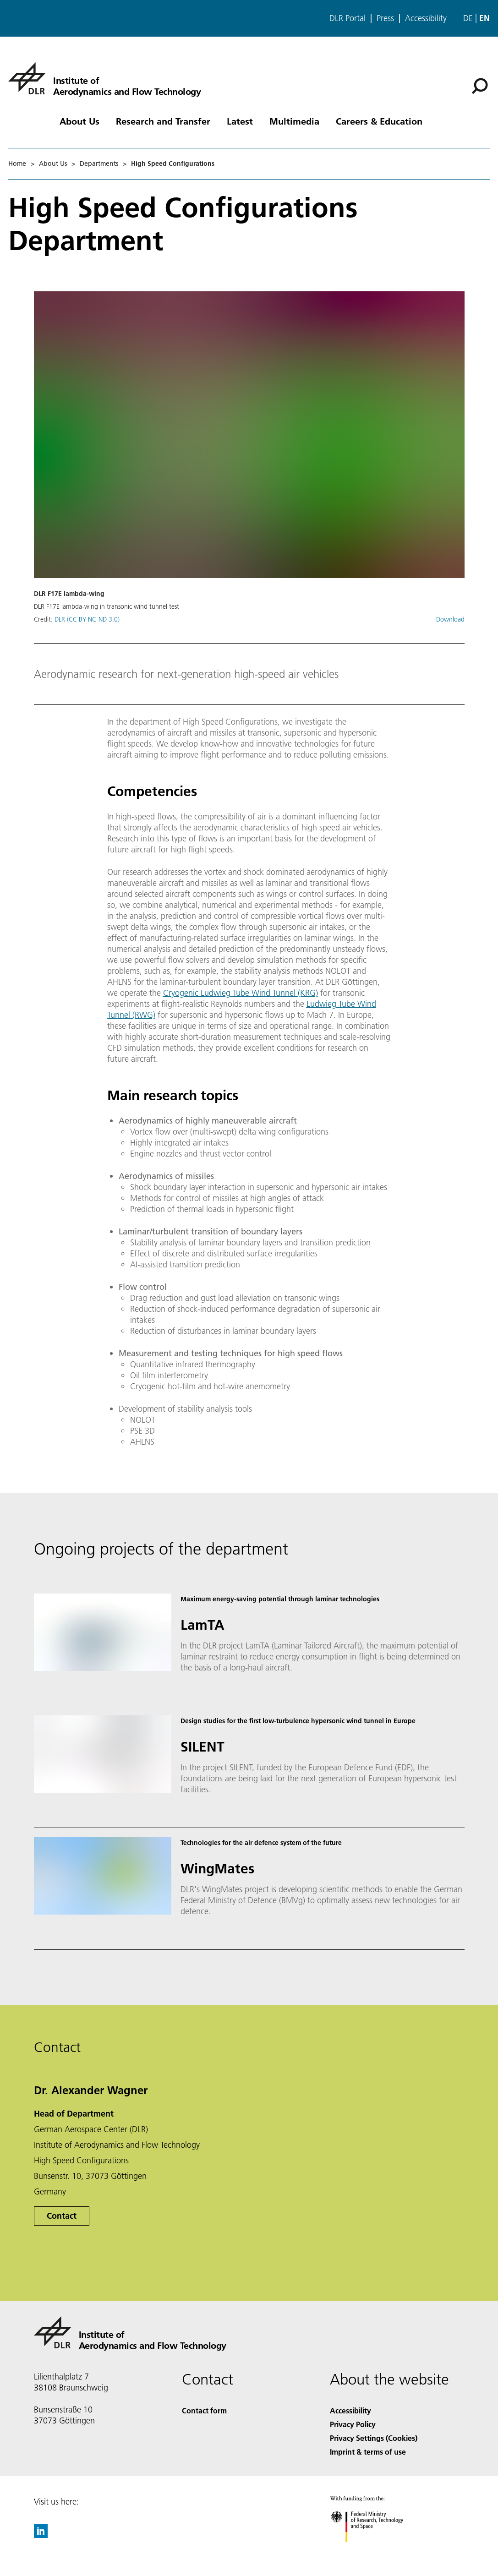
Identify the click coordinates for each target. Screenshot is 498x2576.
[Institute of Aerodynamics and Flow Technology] (104, 78)
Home (17, 163)
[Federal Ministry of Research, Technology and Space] (375, 2550)
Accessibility (426, 18)
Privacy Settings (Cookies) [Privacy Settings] (373, 2438)
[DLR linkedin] (41, 2535)
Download (450, 619)
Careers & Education (379, 121)
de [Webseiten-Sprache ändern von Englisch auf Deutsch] (468, 18)
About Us (79, 121)
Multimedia (294, 121)
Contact (62, 2215)
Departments (99, 163)
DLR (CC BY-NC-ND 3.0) (87, 619)
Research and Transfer (163, 121)
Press (385, 18)
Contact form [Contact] (204, 2410)
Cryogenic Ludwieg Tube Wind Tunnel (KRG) (240, 993)
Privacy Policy (353, 2424)
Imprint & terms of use (368, 2451)
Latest (240, 121)
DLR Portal (347, 18)
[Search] (479, 86)
